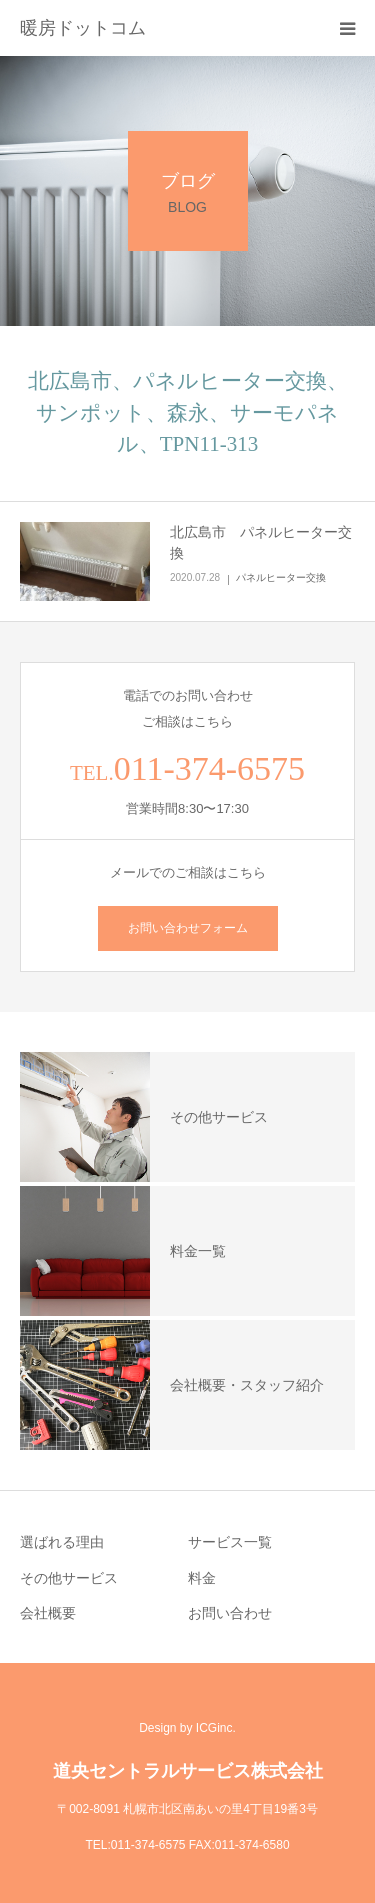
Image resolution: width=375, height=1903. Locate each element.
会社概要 (48, 1613)
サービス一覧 (230, 1542)
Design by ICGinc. (187, 1728)
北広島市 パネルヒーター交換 (261, 542)
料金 (202, 1578)
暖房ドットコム (83, 28)
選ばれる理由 (62, 1542)
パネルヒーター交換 (281, 577)
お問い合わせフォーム (188, 928)
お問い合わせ (230, 1613)
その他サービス (69, 1578)
